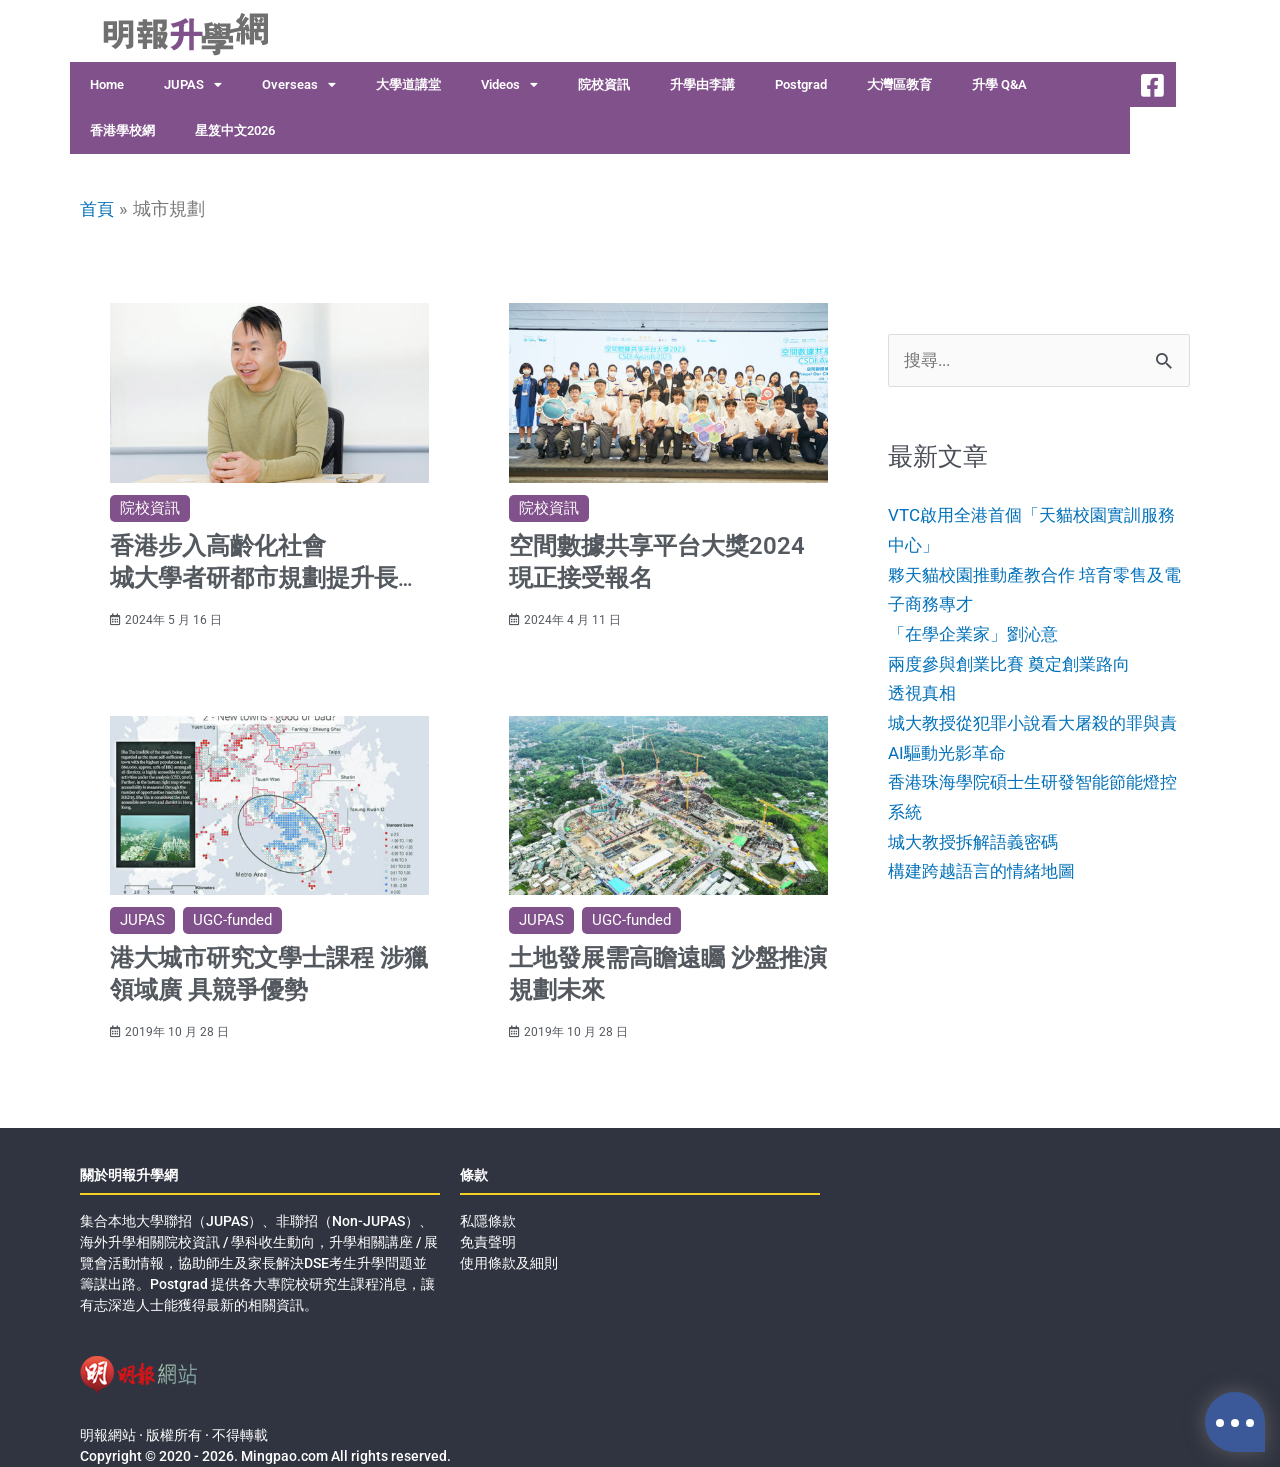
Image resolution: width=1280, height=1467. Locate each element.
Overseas (299, 85)
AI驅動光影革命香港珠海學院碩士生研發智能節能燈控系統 (1032, 813)
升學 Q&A (999, 84)
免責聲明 (488, 1222)
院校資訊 (604, 84)
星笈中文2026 (235, 130)
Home (107, 84)
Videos (509, 85)
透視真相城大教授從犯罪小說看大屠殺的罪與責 (1032, 724)
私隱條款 (488, 1201)
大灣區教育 (899, 84)
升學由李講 (702, 84)
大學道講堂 (408, 84)
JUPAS (193, 85)
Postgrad (801, 84)
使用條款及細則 (509, 1243)
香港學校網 (122, 130)
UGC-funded (232, 910)
